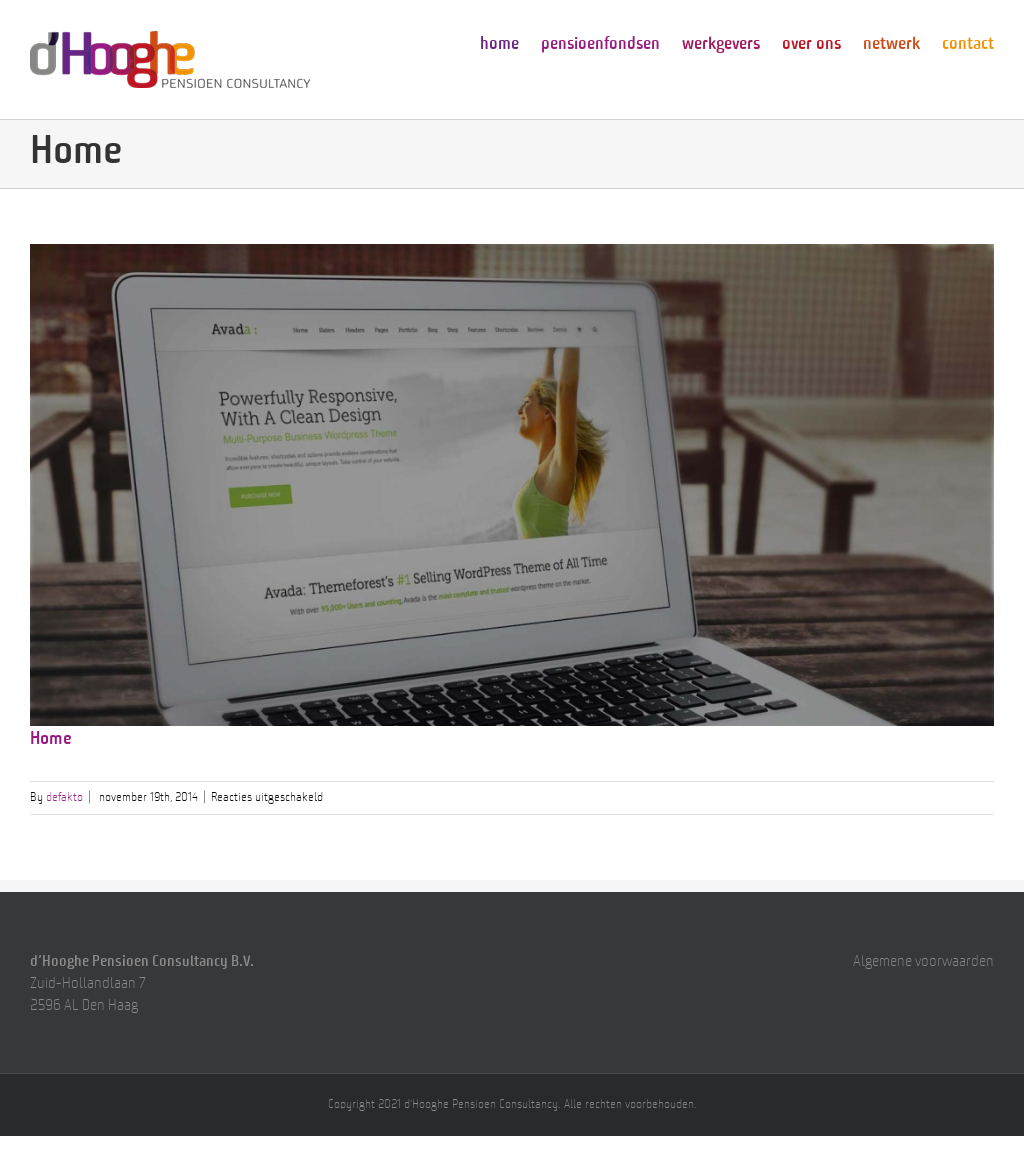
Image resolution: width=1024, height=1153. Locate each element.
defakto (64, 798)
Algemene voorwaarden (923, 962)
